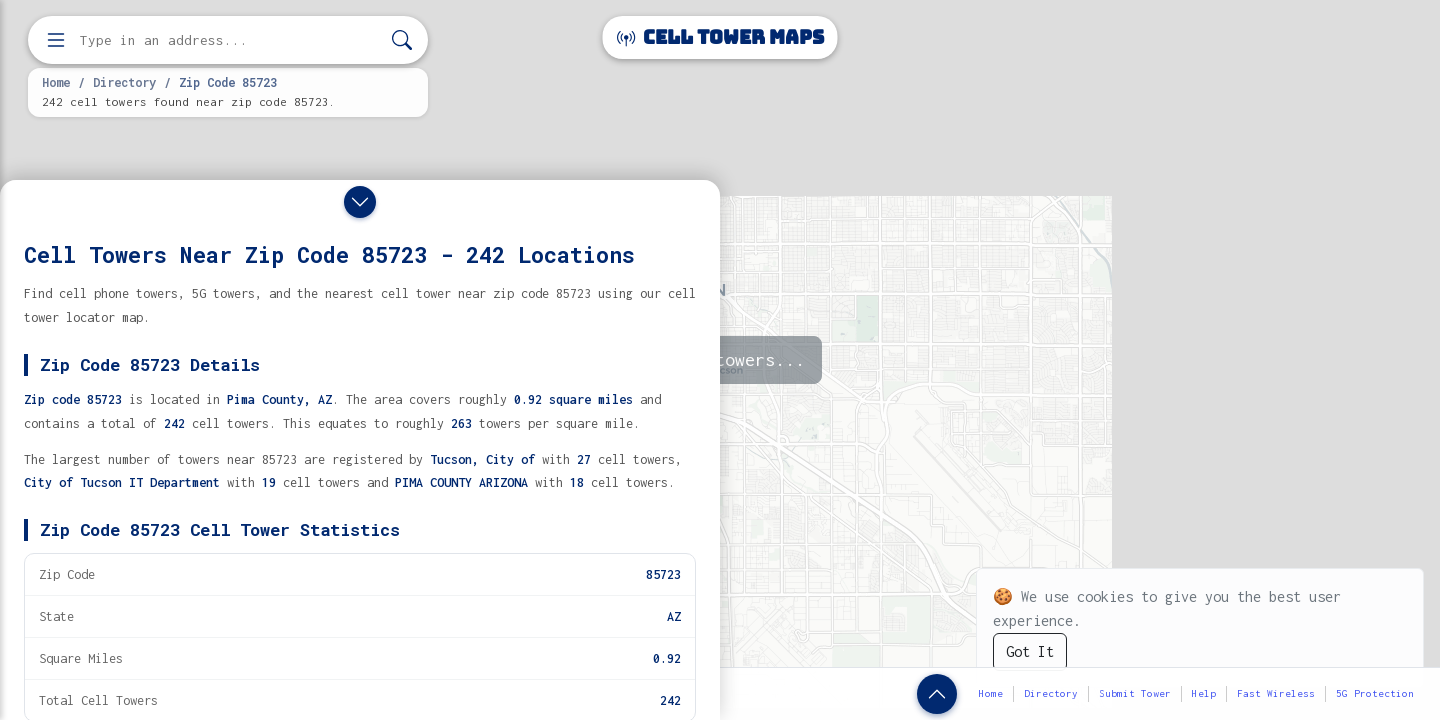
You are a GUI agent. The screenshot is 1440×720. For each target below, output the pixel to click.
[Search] (402, 40)
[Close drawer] (360, 202)
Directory (124, 82)
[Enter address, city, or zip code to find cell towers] (230, 40)
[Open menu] (56, 40)
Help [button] (1204, 693)
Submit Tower (1135, 693)
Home (56, 82)
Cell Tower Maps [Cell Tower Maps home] (720, 37)
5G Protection (1375, 693)
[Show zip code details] (937, 694)
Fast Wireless (1276, 693)
